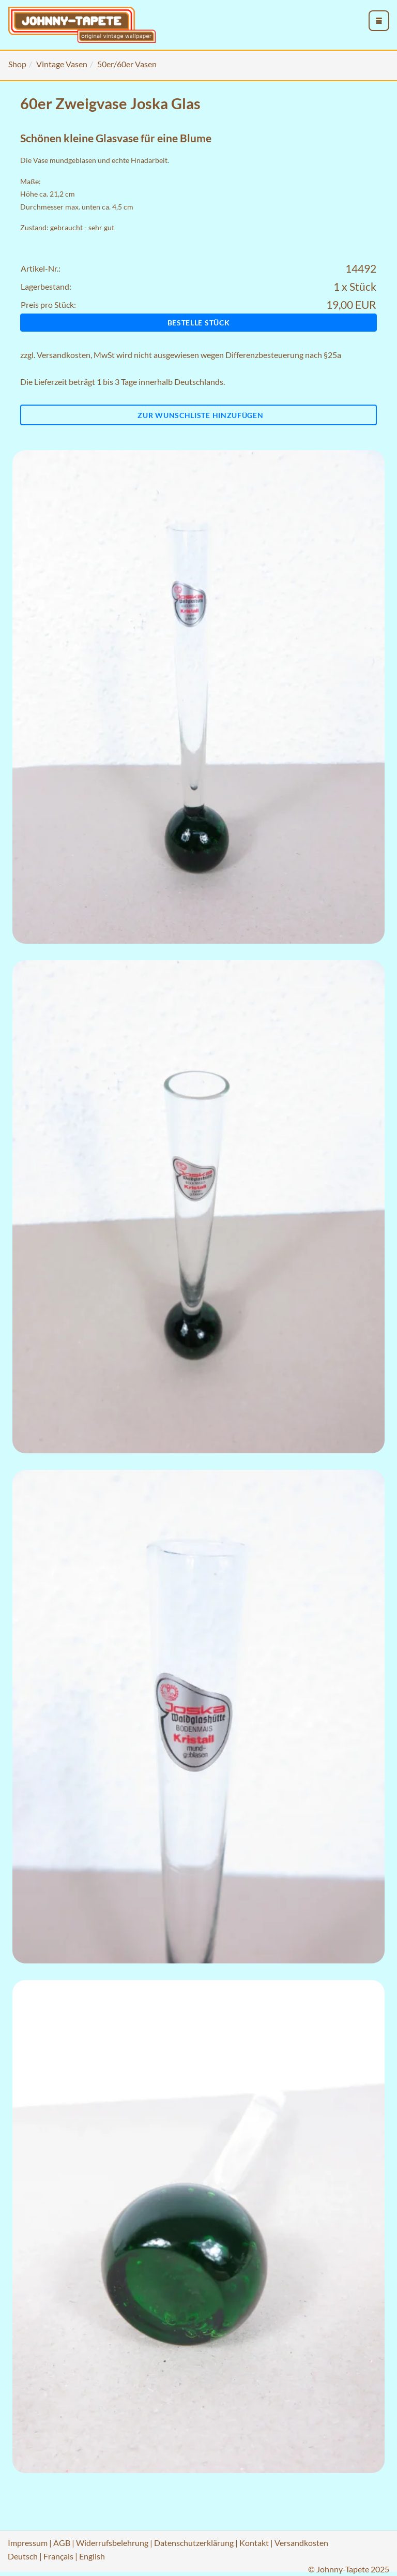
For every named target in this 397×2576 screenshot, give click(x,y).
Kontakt (254, 2543)
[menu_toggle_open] (379, 20)
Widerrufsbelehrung (112, 2543)
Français (58, 2556)
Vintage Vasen (61, 64)
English (92, 2556)
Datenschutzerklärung (194, 2543)
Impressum (28, 2543)
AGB (61, 2543)
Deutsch (23, 2556)
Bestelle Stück (198, 322)
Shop (17, 64)
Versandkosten (63, 355)
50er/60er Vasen (127, 64)
